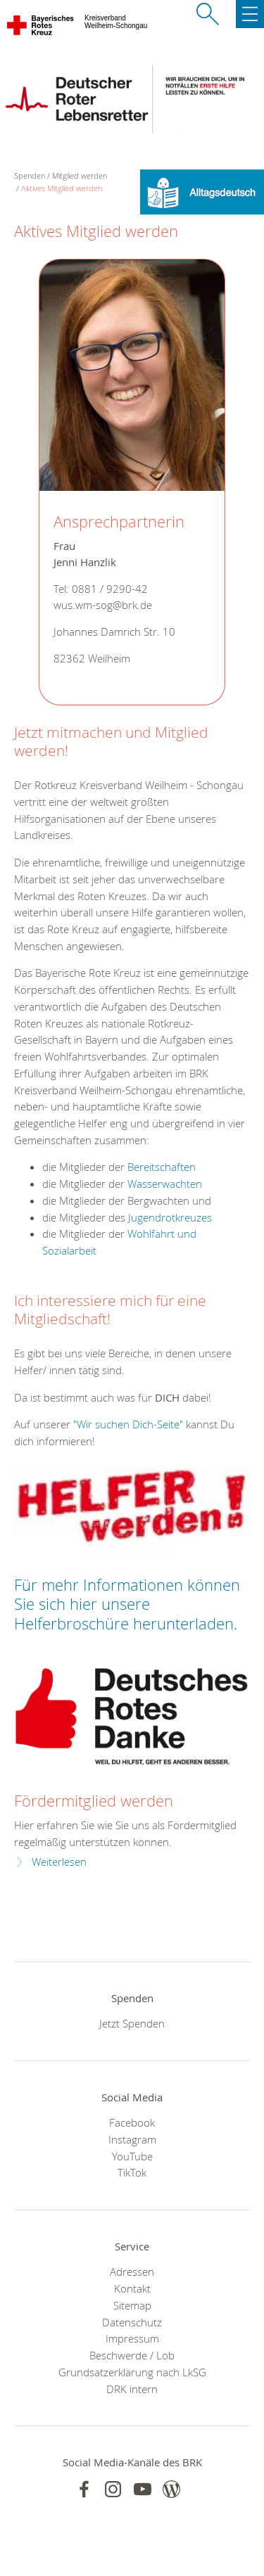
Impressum (132, 2338)
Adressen (132, 2271)
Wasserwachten (164, 1184)
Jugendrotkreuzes (170, 1217)
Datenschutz (132, 2322)
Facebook (132, 2122)
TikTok (132, 2172)
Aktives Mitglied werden (61, 188)
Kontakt (132, 2288)
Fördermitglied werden (93, 1800)
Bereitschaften (161, 1167)
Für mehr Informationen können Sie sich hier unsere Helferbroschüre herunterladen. (127, 1604)
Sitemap (132, 2305)
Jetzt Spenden (132, 2023)
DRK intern (132, 2389)
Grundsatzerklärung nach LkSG (132, 2372)
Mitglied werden (79, 175)
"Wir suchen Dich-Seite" (128, 1424)
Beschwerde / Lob (132, 2355)
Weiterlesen (59, 1862)
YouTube (132, 2156)
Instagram (132, 2139)
